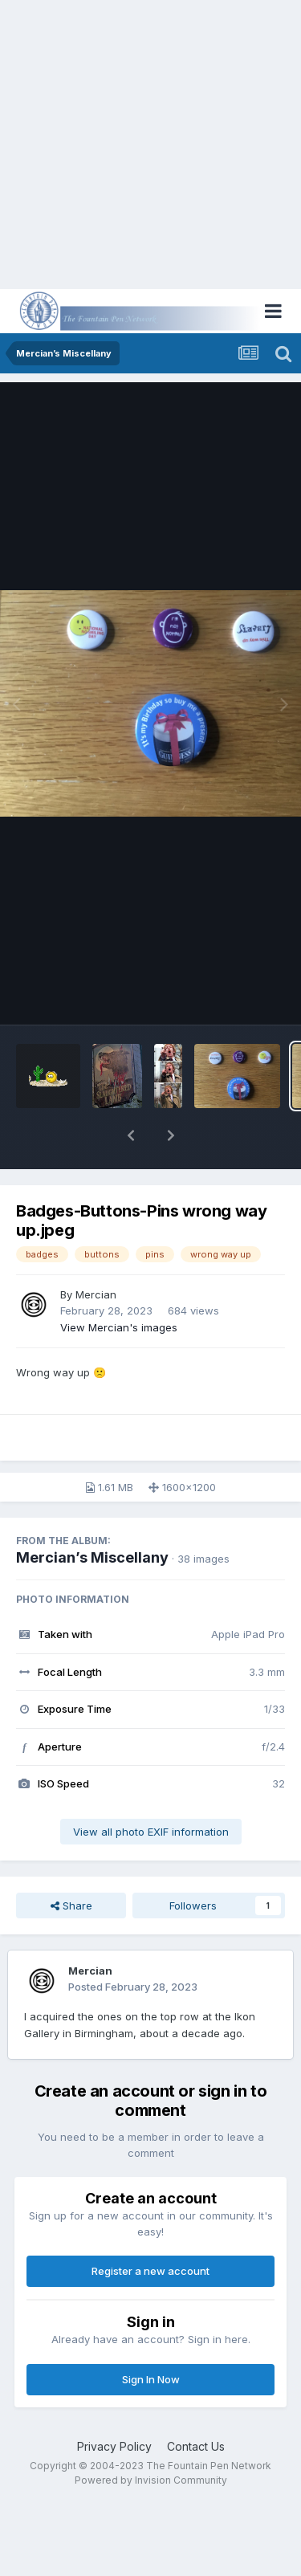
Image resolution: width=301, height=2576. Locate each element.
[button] (130, 1135)
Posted (132, 1986)
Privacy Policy (114, 2446)
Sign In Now (151, 2379)
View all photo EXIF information (151, 1831)
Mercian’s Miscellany (92, 1557)
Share (71, 1905)
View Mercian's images (118, 1327)
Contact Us (196, 2446)
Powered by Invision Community (151, 2480)
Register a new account (150, 2270)
